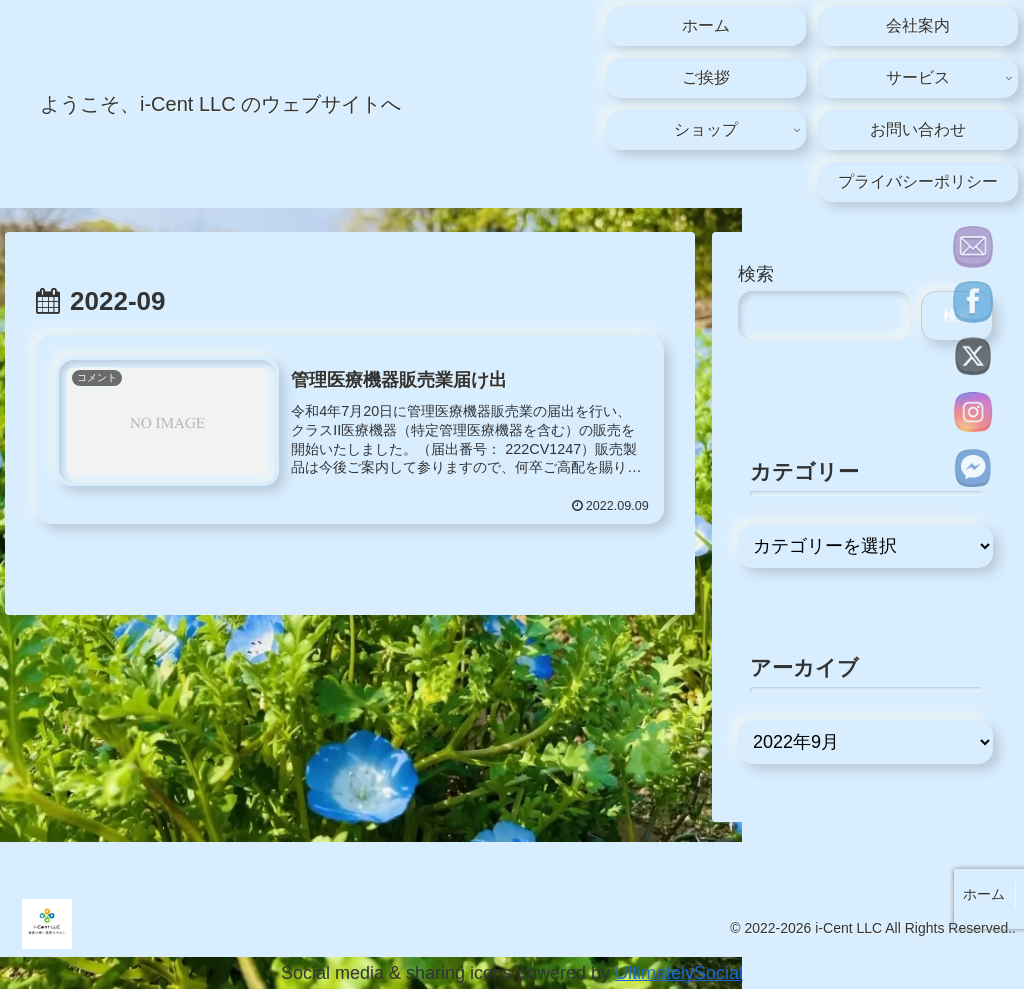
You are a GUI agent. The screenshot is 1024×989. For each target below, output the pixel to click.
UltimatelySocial (679, 973)
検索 (756, 274)
